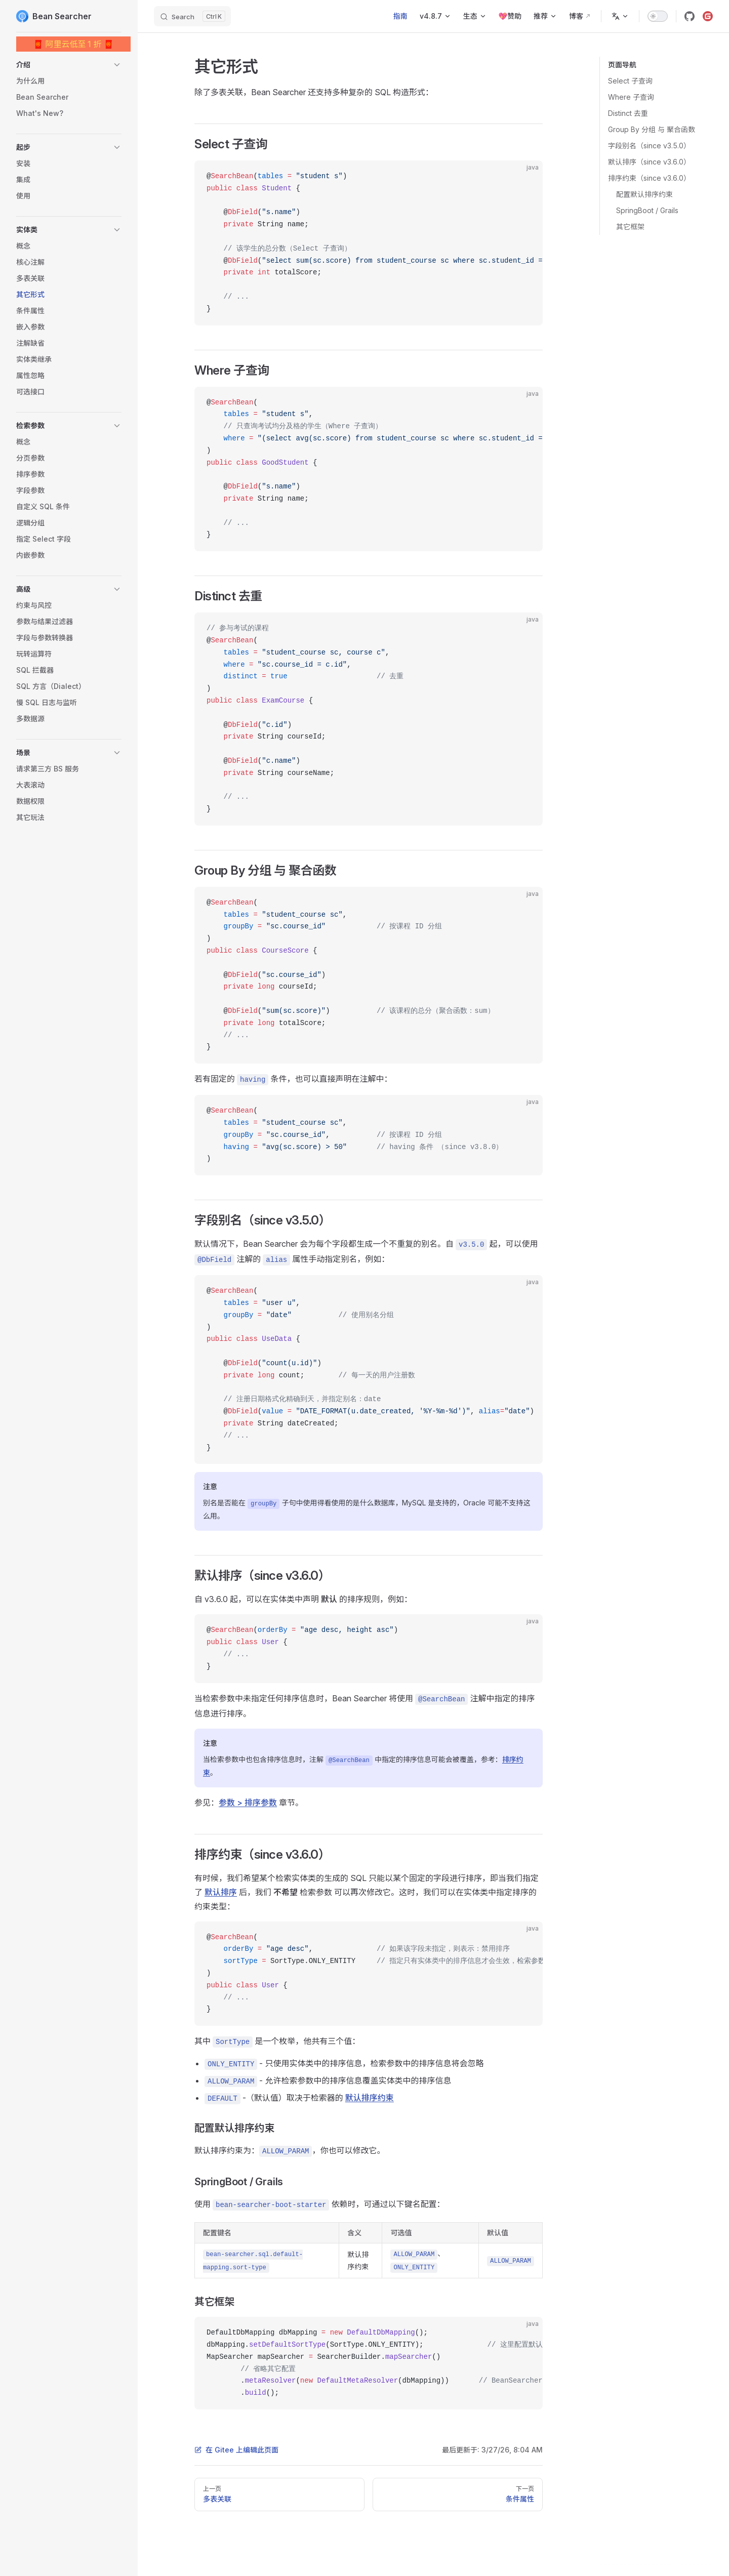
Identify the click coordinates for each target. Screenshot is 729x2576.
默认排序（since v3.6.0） (649, 161)
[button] (69, 65)
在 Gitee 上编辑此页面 (236, 2449)
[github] (689, 16)
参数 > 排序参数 (248, 1802)
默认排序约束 (369, 2098)
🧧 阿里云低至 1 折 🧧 (73, 44)
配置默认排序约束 (644, 194)
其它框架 (630, 226)
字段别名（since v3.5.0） (649, 145)
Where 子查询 (631, 97)
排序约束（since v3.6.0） (649, 178)
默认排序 (221, 1892)
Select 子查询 (630, 80)
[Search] (192, 16)
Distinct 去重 (628, 113)
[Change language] (620, 16)
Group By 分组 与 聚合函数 (651, 129)
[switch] (657, 16)
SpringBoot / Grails (647, 210)
